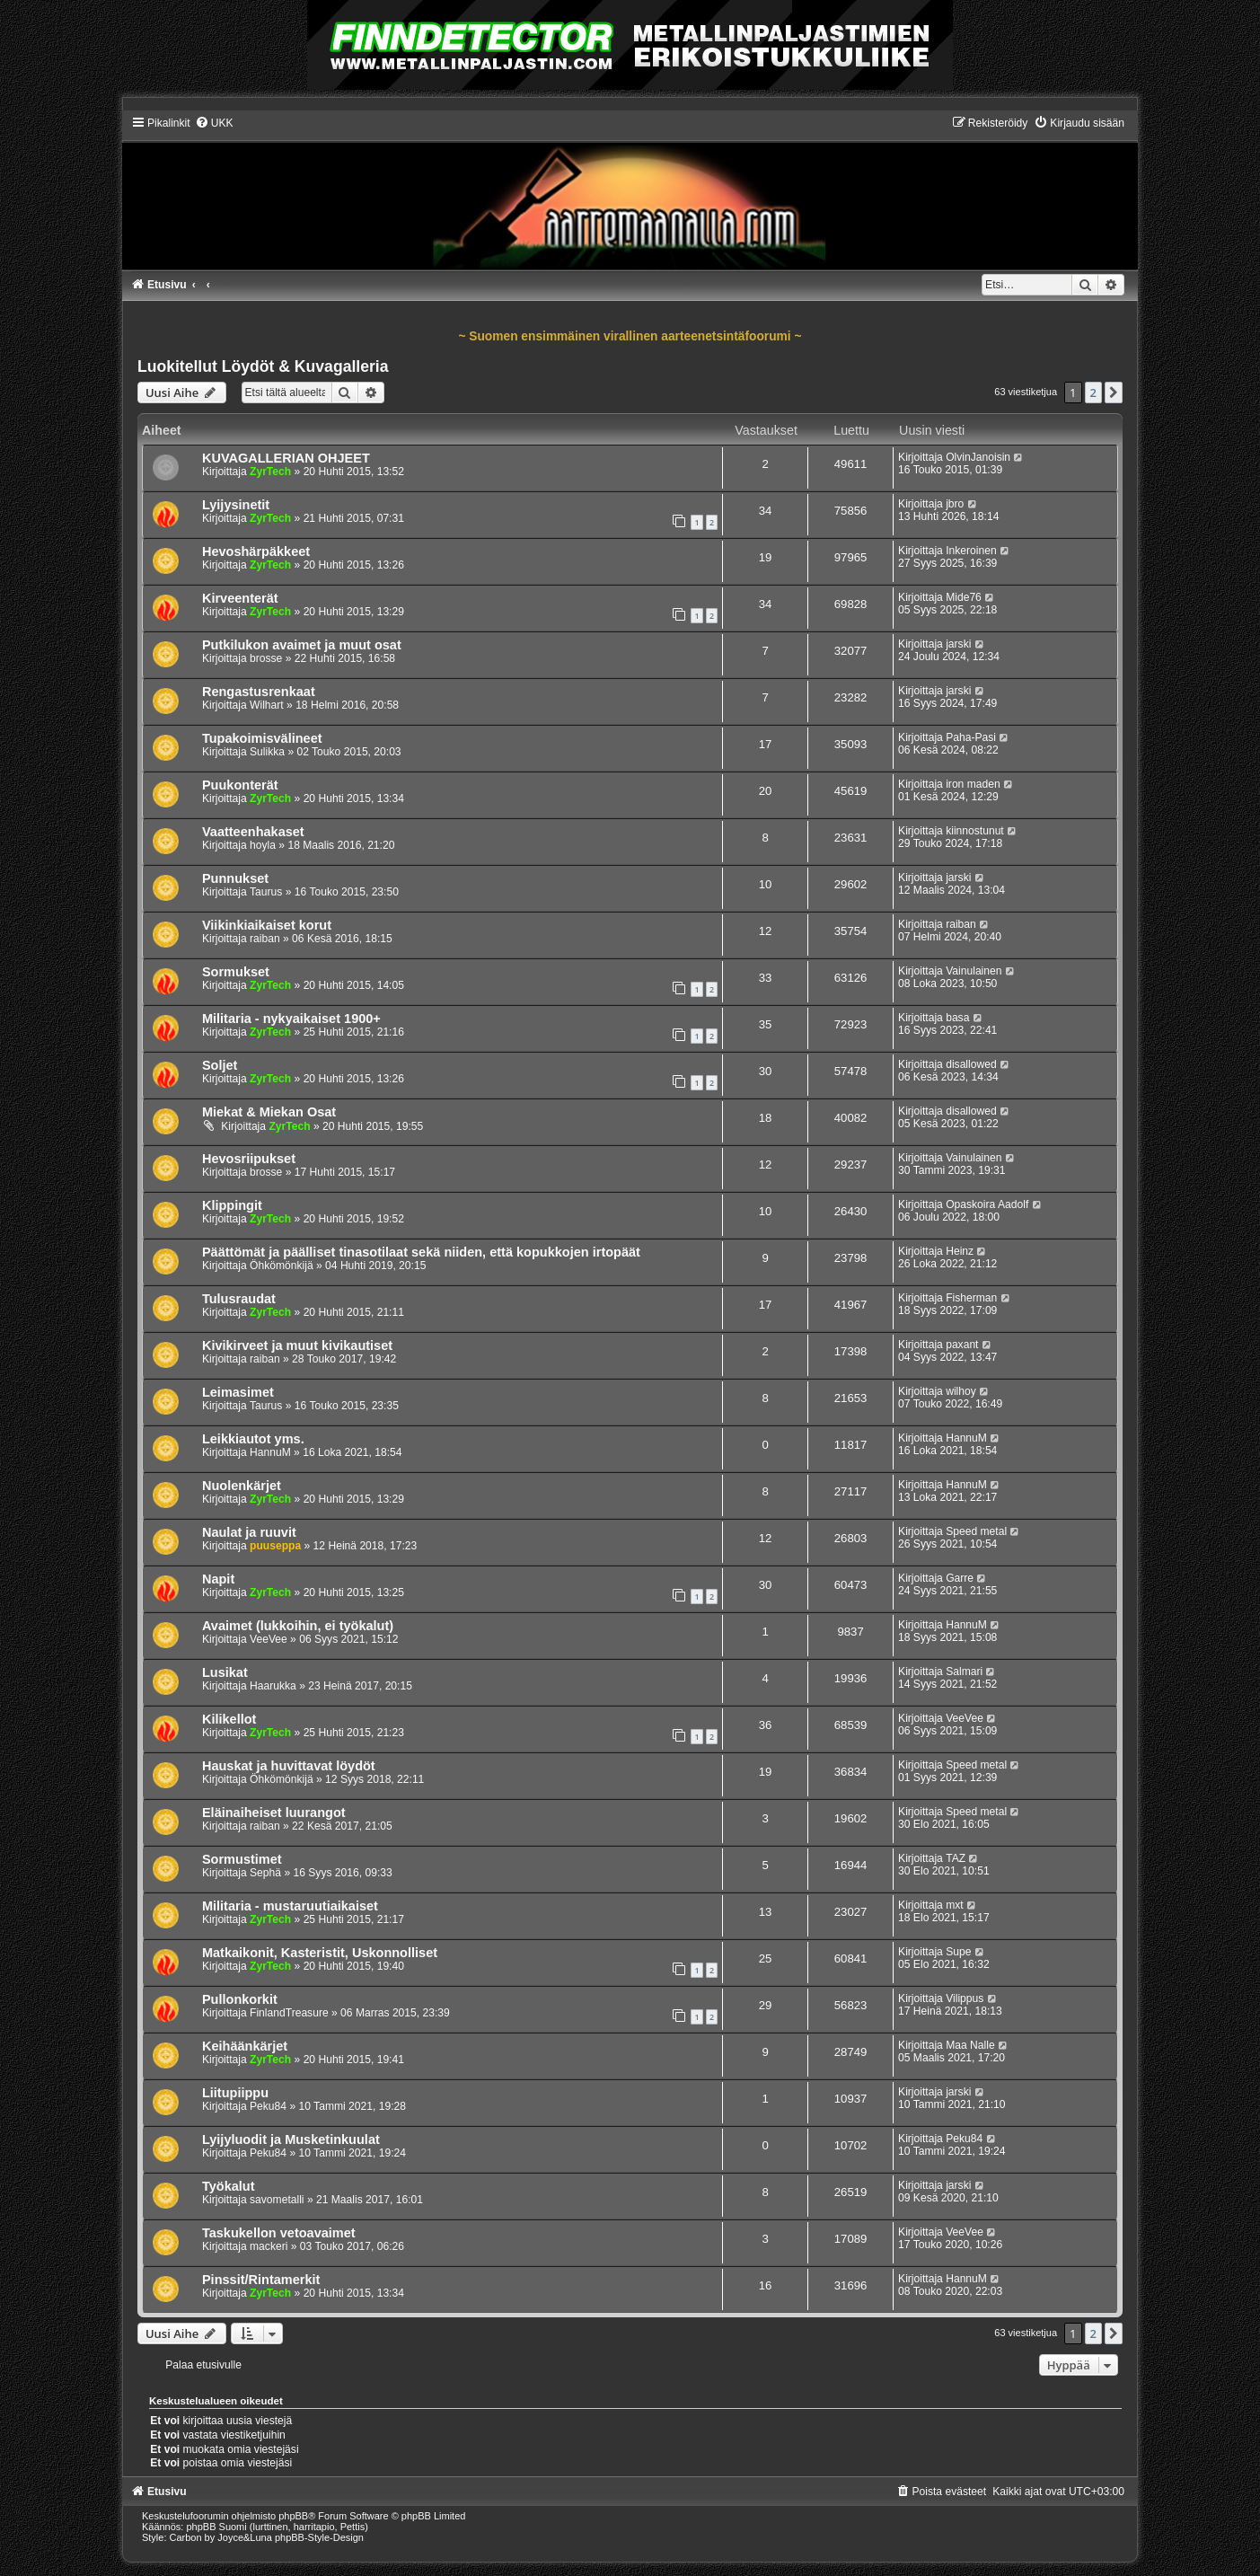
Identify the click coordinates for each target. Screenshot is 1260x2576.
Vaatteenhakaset (253, 832)
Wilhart (267, 705)
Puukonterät (240, 785)
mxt (954, 1905)
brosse (266, 658)
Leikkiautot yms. (253, 1439)
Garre (960, 1578)
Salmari (964, 1671)
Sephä (265, 1872)
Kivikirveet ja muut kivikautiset (297, 1345)
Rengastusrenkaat (258, 691)
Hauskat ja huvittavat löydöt (288, 1766)
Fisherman (971, 1298)
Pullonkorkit (240, 1999)
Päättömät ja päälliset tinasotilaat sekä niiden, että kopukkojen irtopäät (421, 1252)
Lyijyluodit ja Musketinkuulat (291, 2139)
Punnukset (235, 878)
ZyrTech (270, 471)
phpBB (293, 2515)
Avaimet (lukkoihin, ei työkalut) (297, 1626)
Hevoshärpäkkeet (256, 551)
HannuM (270, 1452)
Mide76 (964, 597)
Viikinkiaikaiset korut (266, 925)
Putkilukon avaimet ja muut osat (301, 645)
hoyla (263, 845)
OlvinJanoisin (978, 457)
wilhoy (961, 1391)
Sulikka (267, 751)
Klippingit (232, 1205)
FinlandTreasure (289, 2013)
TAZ (955, 1858)
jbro (955, 504)
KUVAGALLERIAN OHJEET (286, 458)
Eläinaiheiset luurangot (274, 1812)
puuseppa (275, 1545)
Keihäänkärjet (244, 2046)
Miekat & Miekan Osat (269, 1112)
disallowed (971, 1064)
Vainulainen (973, 971)
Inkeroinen (971, 550)
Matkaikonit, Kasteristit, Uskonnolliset (319, 1952)
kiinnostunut (975, 831)
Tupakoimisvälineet (262, 738)
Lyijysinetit (235, 505)
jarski (958, 644)
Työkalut (228, 2186)
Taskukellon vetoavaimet (279, 2233)
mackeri (268, 2246)
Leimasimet (238, 1392)
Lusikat (225, 1672)
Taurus (266, 892)
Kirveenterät (240, 598)
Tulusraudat (239, 1299)
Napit (218, 1579)
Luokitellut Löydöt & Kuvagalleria (263, 366)
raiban (265, 938)
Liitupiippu (235, 2093)
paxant (962, 1344)
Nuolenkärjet (241, 1485)
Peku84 (268, 2106)
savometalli (277, 2199)
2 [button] (1093, 392)
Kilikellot (229, 1719)
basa (957, 1017)
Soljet (220, 1065)
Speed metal (976, 1531)
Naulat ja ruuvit (249, 1532)
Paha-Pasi (971, 737)
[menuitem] (214, 123)
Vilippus (964, 1998)
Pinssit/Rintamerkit (261, 2279)
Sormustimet (242, 1859)
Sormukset (235, 972)
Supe (958, 1951)
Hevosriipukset (248, 1158)
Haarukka (273, 1686)
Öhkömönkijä (281, 1265)
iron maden (973, 784)
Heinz (960, 1251)
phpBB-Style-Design (319, 2537)
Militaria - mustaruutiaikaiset (290, 1906)
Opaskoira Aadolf (987, 1204)
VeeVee (268, 1639)
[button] (1114, 392)
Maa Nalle (970, 2045)
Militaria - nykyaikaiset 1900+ (291, 1018)
